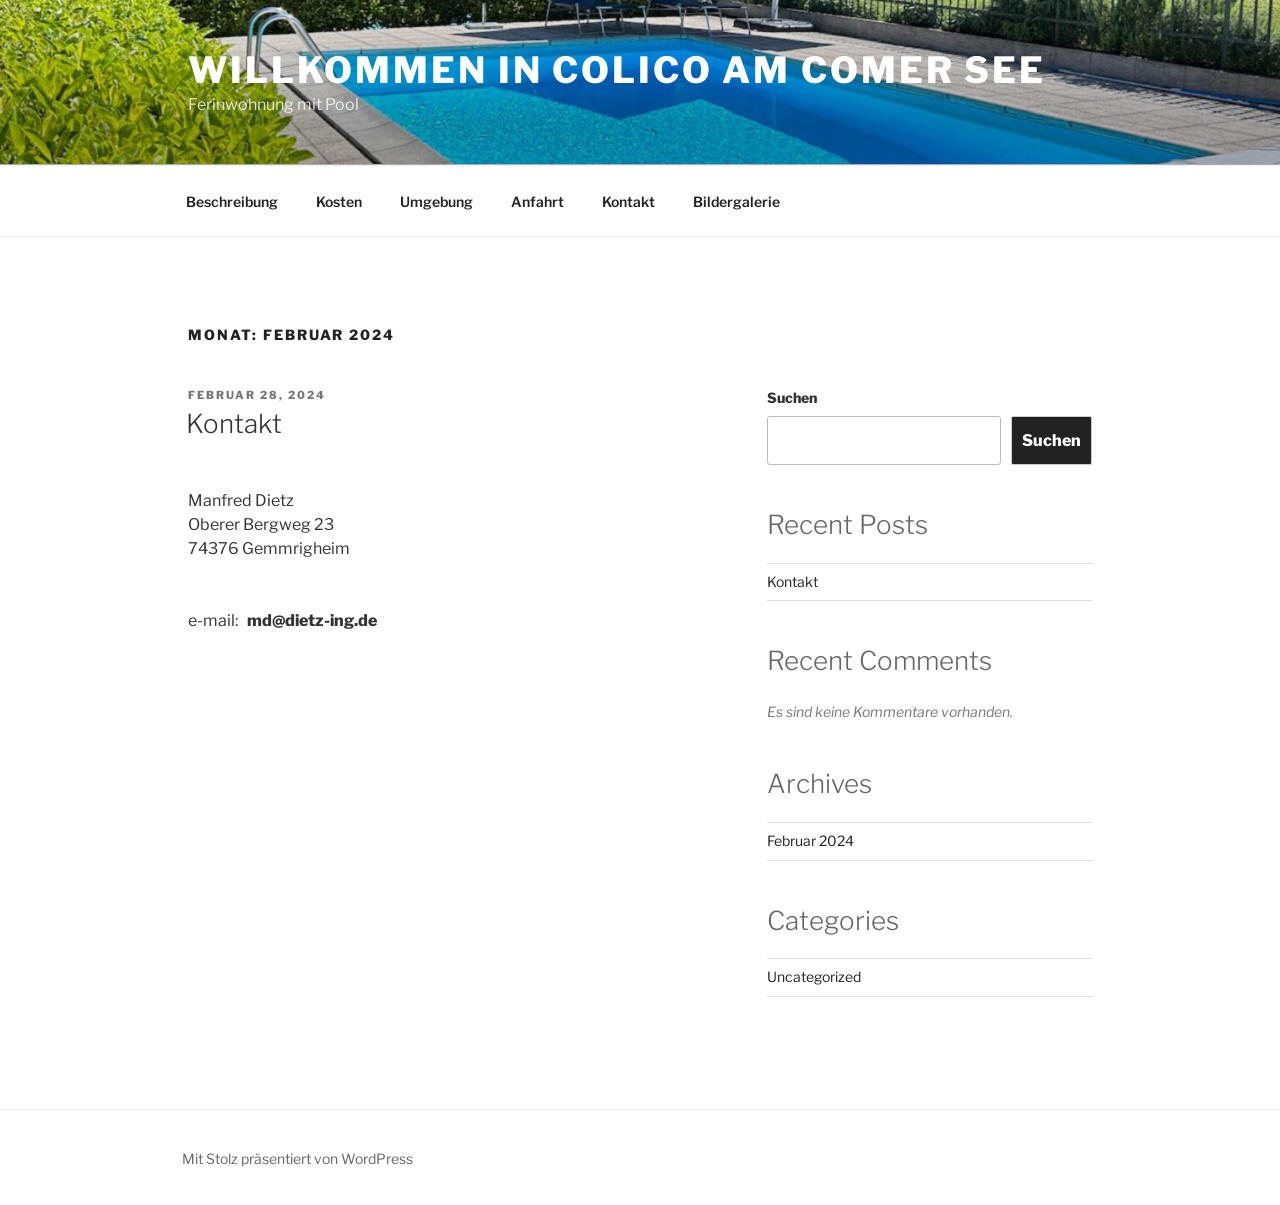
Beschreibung (232, 201)
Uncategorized (814, 976)
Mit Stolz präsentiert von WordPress (297, 1158)
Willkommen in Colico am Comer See (617, 70)
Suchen (792, 397)
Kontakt (628, 201)
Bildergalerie (736, 201)
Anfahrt (537, 201)
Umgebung (436, 201)
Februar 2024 (810, 840)
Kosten (339, 201)
